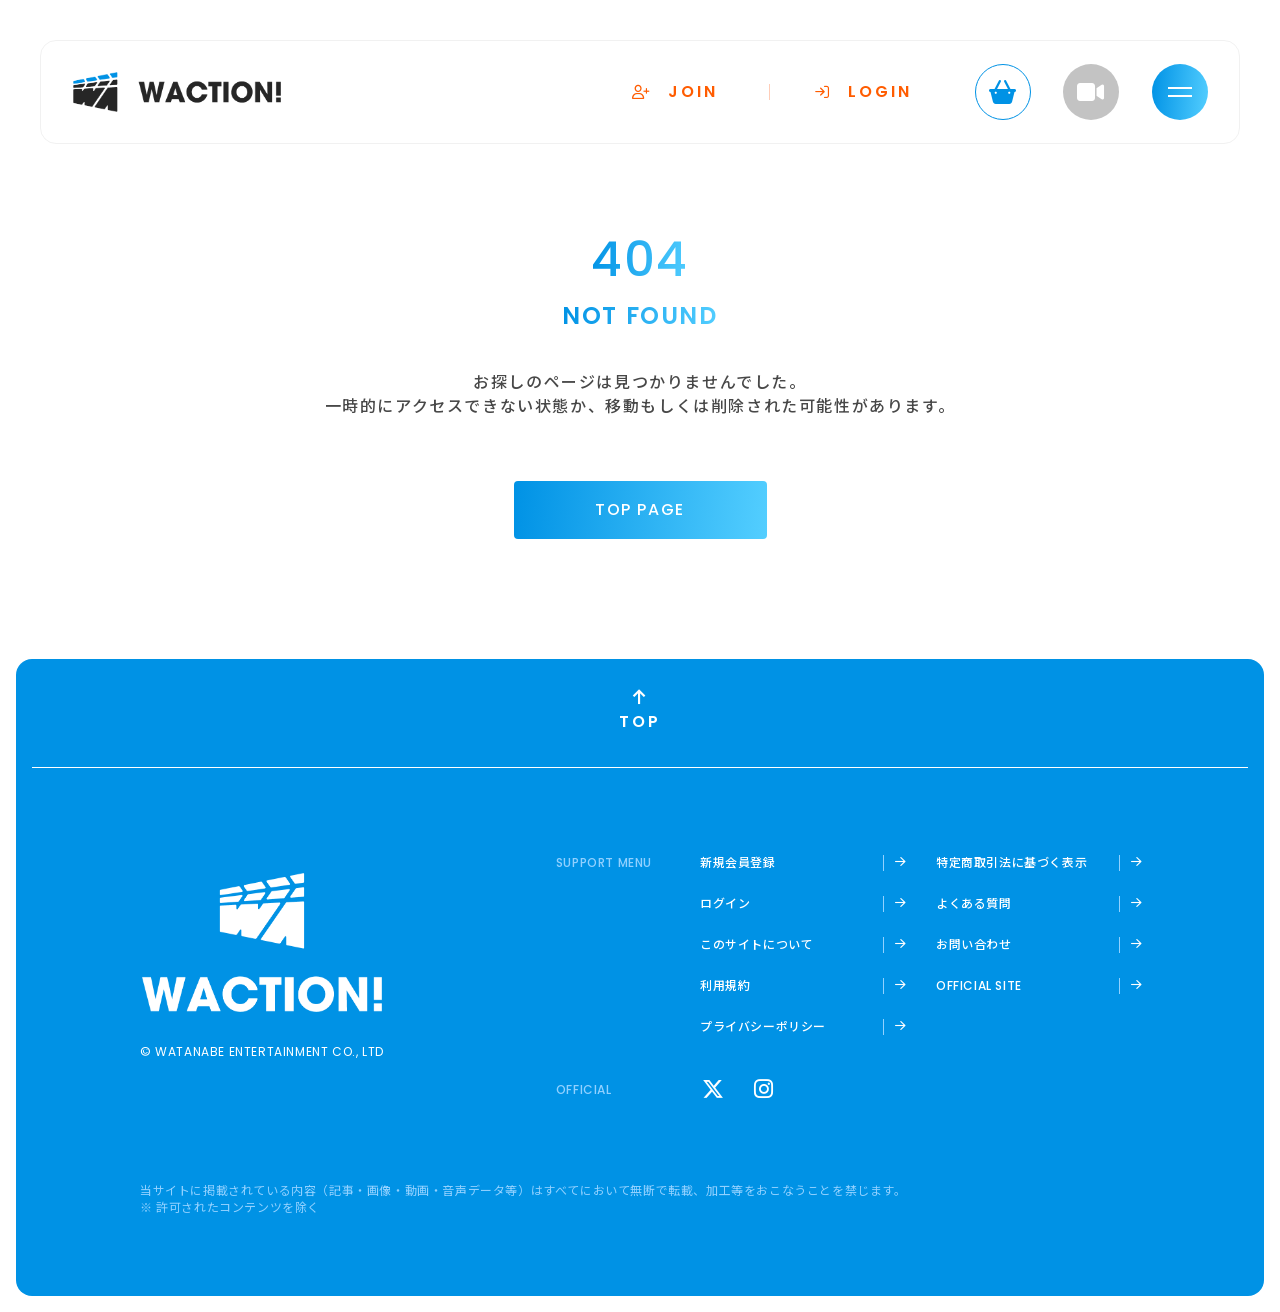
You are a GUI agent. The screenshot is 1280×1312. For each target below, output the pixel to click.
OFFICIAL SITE (979, 986)
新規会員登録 (738, 862)
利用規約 (725, 985)
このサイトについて (756, 944)
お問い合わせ (974, 944)
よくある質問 (974, 903)
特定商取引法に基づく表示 (1011, 862)
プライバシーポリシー (763, 1026)
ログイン (725, 903)
